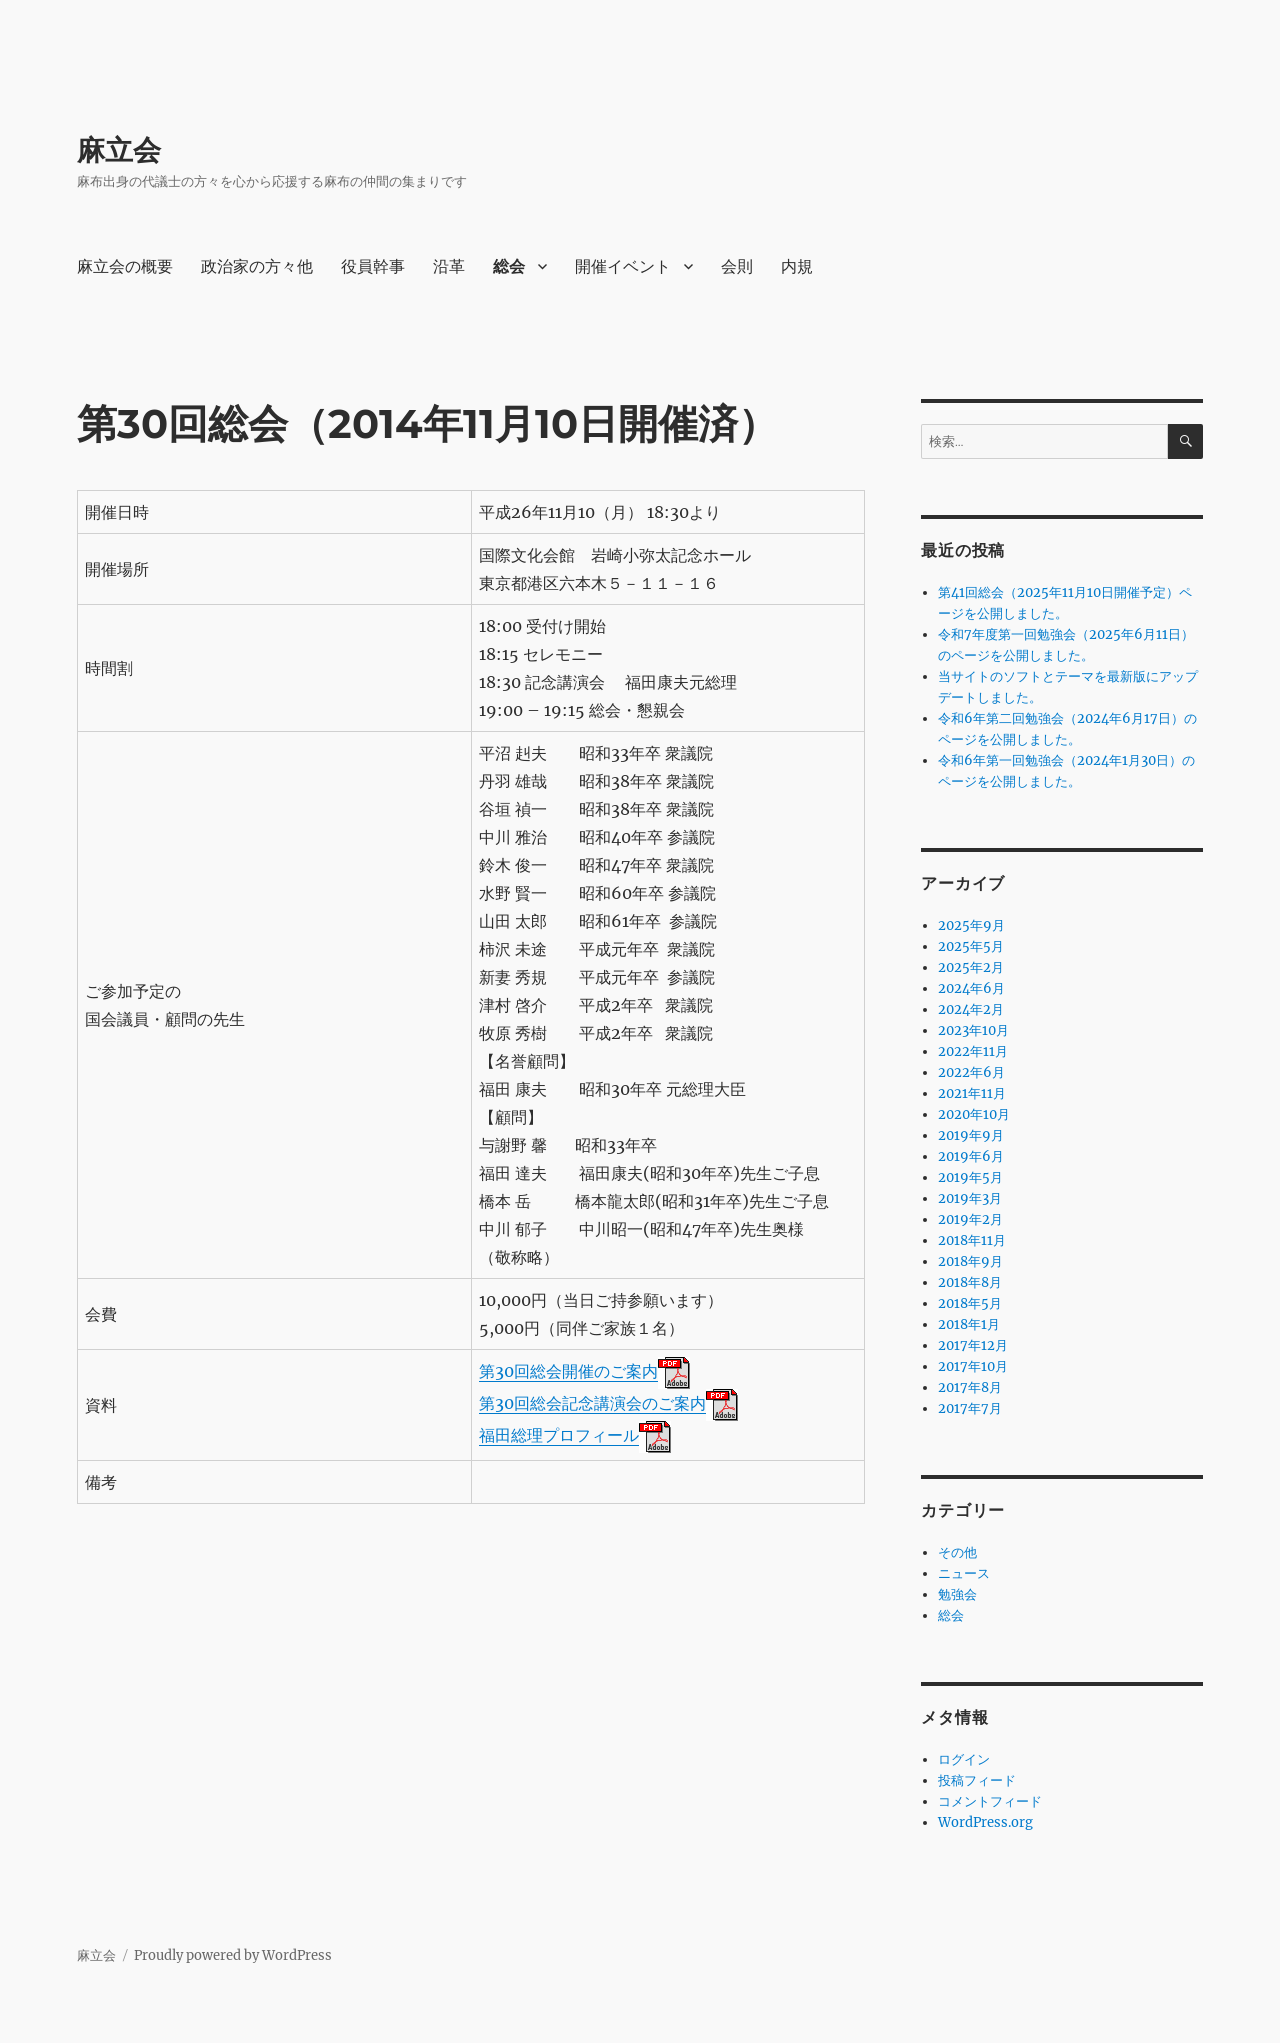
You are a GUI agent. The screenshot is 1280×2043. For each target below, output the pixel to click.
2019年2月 (970, 1219)
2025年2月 (971, 967)
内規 (797, 266)
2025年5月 (971, 946)
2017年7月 (970, 1408)
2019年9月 (971, 1135)
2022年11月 (973, 1051)
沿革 (449, 266)
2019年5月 (970, 1177)
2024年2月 (971, 1009)
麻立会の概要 (125, 266)
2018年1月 (969, 1324)
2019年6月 (971, 1156)
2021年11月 (972, 1093)
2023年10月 (973, 1030)
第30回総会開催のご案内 (568, 1371)
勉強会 (957, 1594)
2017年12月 (973, 1345)
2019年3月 (970, 1198)
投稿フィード (977, 1780)
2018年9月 (970, 1261)
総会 (509, 266)
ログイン (964, 1759)
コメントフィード (990, 1801)
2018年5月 (970, 1303)
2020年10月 (974, 1114)
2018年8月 (970, 1282)
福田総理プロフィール (559, 1435)
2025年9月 (971, 925)
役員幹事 (373, 266)
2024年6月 (971, 988)
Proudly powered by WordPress (233, 1955)
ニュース (964, 1573)
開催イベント (623, 266)
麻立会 (119, 150)
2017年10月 (973, 1366)
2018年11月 (972, 1240)
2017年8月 (970, 1387)
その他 (957, 1552)
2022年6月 (971, 1072)
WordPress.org (985, 1822)
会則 (737, 266)
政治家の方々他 (257, 266)
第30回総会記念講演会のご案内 (592, 1403)
